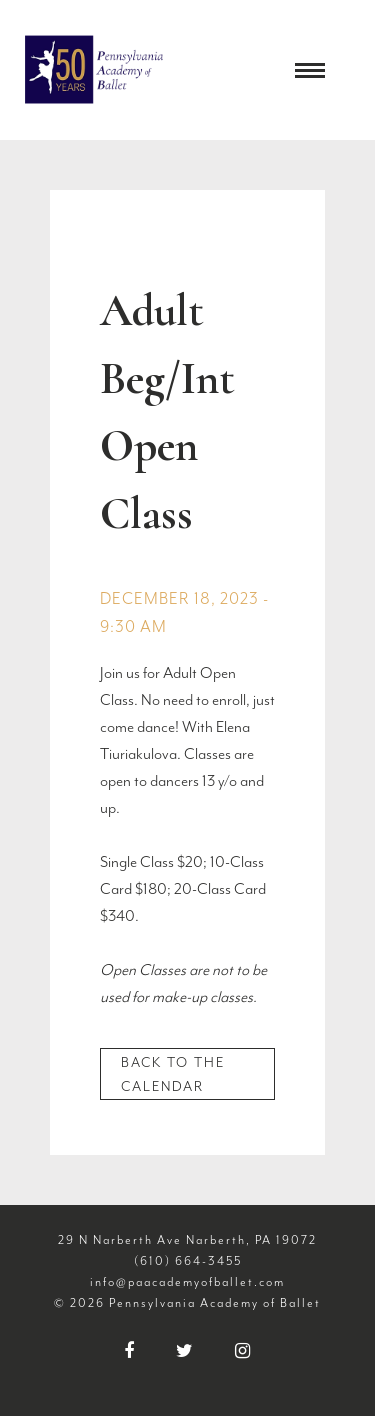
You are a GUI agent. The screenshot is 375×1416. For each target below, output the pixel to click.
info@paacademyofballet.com (187, 1282)
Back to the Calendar (173, 1074)
